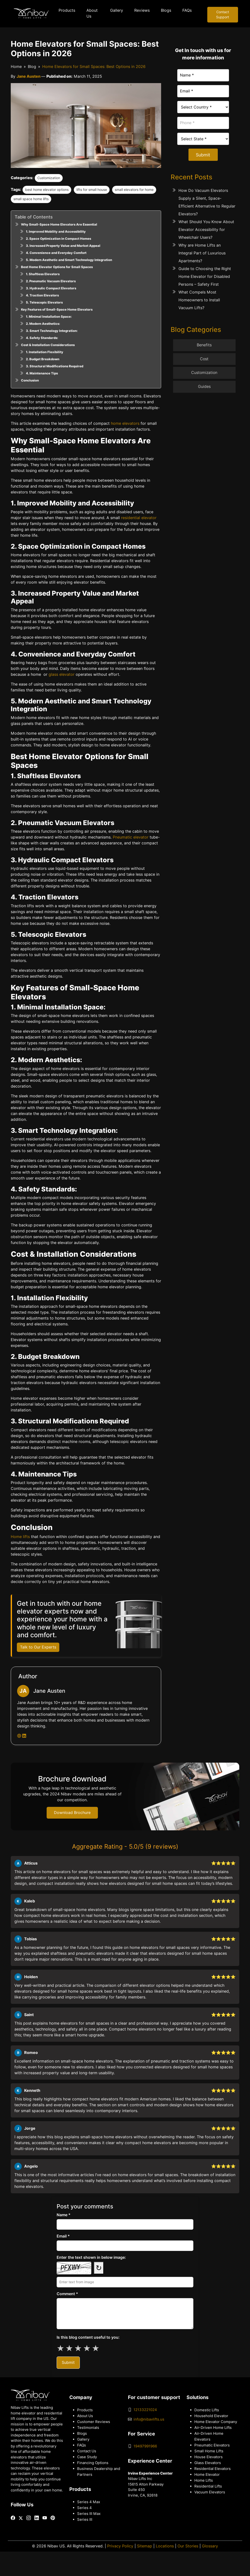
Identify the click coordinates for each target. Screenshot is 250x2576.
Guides (204, 386)
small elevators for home (134, 190)
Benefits (204, 345)
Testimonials (88, 2427)
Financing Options (92, 2463)
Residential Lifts (208, 2486)
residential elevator (138, 517)
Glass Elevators (207, 2463)
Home (16, 66)
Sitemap (144, 2546)
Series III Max (89, 2513)
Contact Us (86, 2451)
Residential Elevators (212, 2469)
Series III (84, 2519)
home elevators (125, 423)
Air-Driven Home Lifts (213, 2427)
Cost (204, 359)
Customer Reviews (93, 2422)
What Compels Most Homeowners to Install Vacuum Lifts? (199, 300)
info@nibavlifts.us (149, 2419)
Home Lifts (203, 2480)
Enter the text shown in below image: (91, 2257)
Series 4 (84, 2508)
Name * (64, 2215)
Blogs (166, 10)
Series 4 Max (88, 2502)
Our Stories (187, 2546)
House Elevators (208, 2457)
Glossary (210, 2546)
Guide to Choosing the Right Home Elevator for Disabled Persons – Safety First (204, 276)
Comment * (67, 2294)
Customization (48, 178)
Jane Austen (29, 76)
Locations (165, 2546)
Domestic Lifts (206, 2410)
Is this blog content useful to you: (88, 2337)
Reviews (142, 10)
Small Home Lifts (208, 2451)
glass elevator (61, 674)
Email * (63, 2236)
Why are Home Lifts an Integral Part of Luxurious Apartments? (202, 253)
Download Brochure (72, 1812)
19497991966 (145, 2446)
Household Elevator (211, 2416)
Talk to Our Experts (38, 1647)
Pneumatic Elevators (212, 2445)
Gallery (116, 10)
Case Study (87, 2457)
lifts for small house (91, 190)
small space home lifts (31, 199)
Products (67, 10)
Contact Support (222, 14)
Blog (32, 66)
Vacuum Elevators (209, 2492)
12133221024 (145, 2410)
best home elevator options (47, 190)
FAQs (187, 10)
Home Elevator (207, 2474)
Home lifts (20, 1536)
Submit (203, 154)
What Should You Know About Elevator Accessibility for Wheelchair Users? (206, 229)
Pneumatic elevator (130, 837)
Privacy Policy (120, 2546)
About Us (92, 13)
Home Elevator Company (215, 2422)
